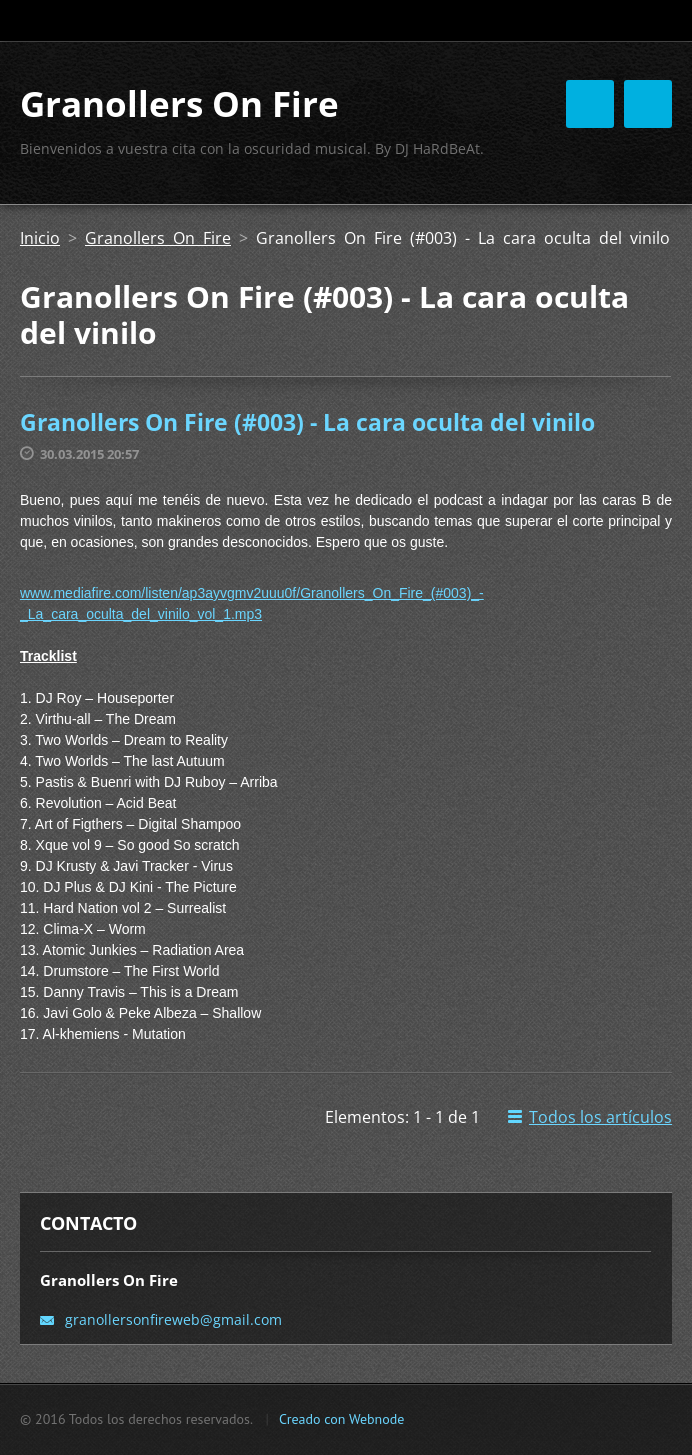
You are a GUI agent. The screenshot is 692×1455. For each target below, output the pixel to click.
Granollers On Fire (158, 238)
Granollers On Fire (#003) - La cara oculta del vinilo (307, 422)
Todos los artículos (600, 1117)
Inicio (40, 238)
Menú (648, 104)
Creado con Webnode (341, 1419)
